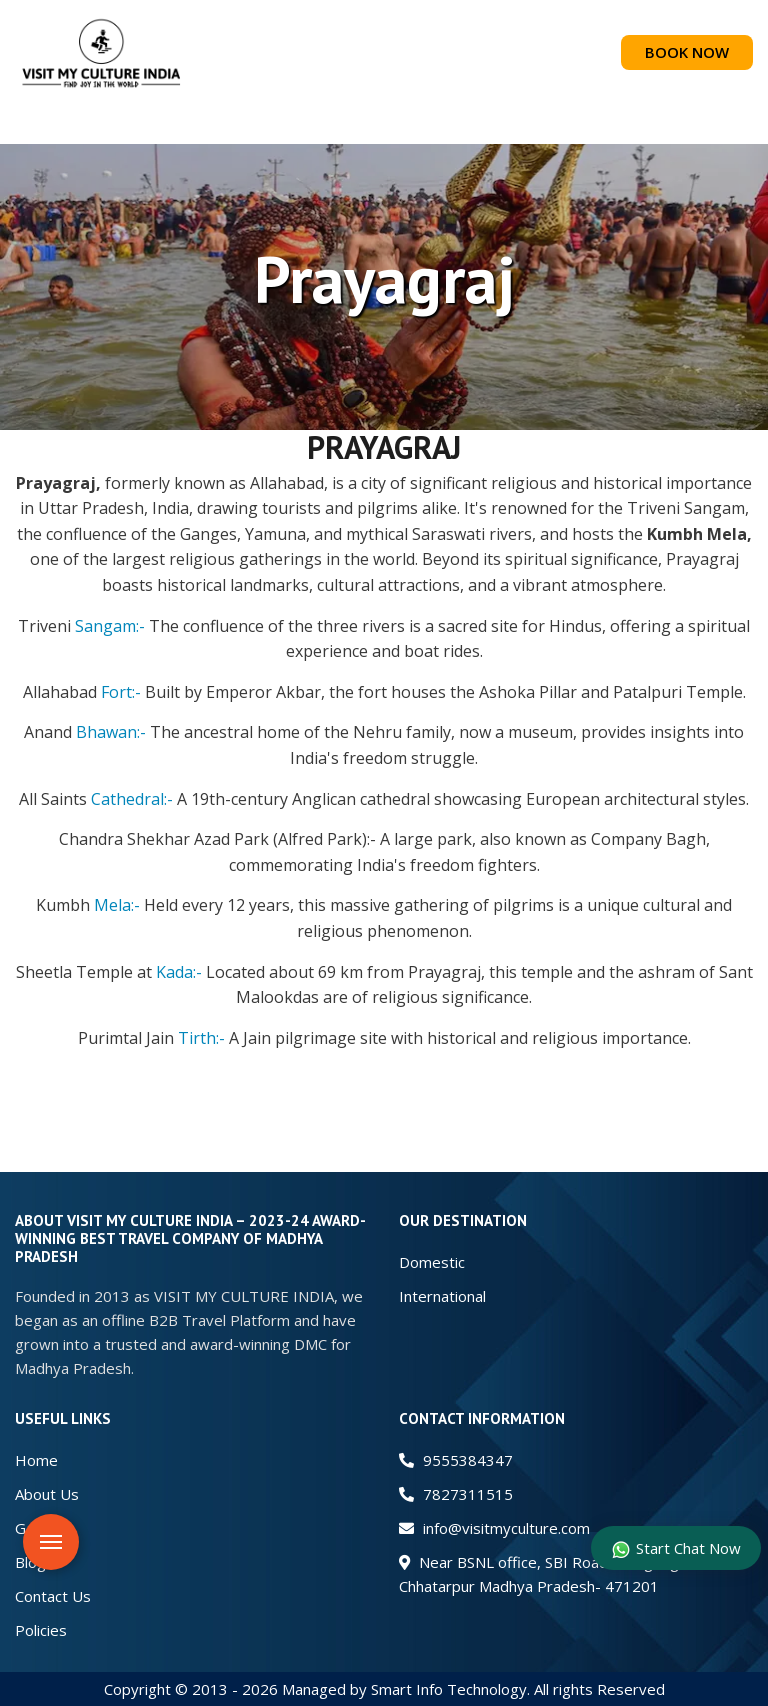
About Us (47, 1494)
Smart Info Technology (449, 1689)
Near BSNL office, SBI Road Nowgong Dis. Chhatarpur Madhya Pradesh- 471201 (553, 1574)
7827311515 (456, 1494)
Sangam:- (110, 626)
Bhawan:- (111, 732)
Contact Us (53, 1596)
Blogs (34, 1562)
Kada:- (179, 972)
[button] (384, 124)
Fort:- (121, 692)
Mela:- (117, 905)
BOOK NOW (687, 52)
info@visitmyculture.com (494, 1528)
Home (36, 1460)
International (442, 1296)
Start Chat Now (676, 1549)
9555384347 (456, 1460)
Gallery (39, 1528)
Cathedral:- (132, 799)
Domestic (432, 1262)
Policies (41, 1630)
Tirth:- (201, 1038)
